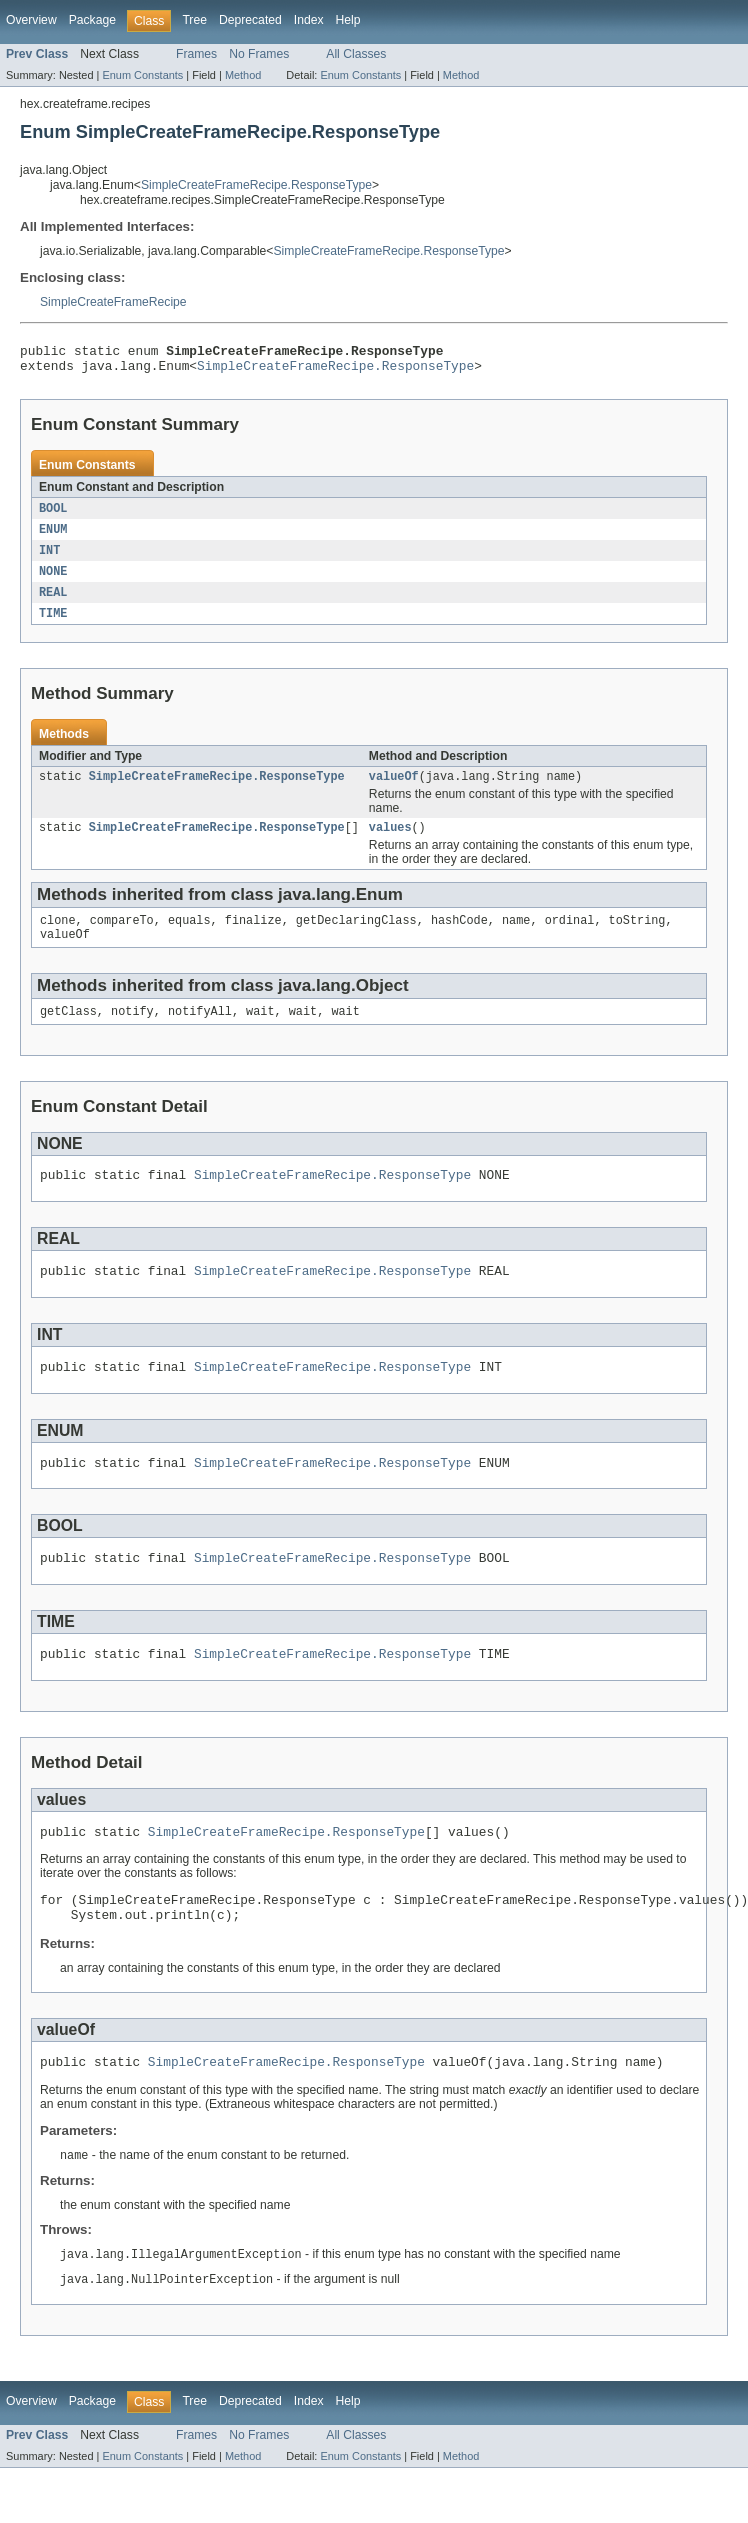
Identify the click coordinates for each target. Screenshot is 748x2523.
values (390, 843)
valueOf (394, 790)
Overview (31, 20)
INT (49, 559)
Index (309, 20)
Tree (194, 20)
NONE (53, 581)
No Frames (259, 54)
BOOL (53, 515)
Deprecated (250, 20)
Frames (196, 54)
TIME (53, 625)
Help (348, 20)
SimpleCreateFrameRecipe (113, 302)
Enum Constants (142, 75)
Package (92, 20)
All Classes (356, 54)
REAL (53, 603)
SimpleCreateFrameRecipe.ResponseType (256, 185)
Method (243, 75)
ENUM (53, 537)
